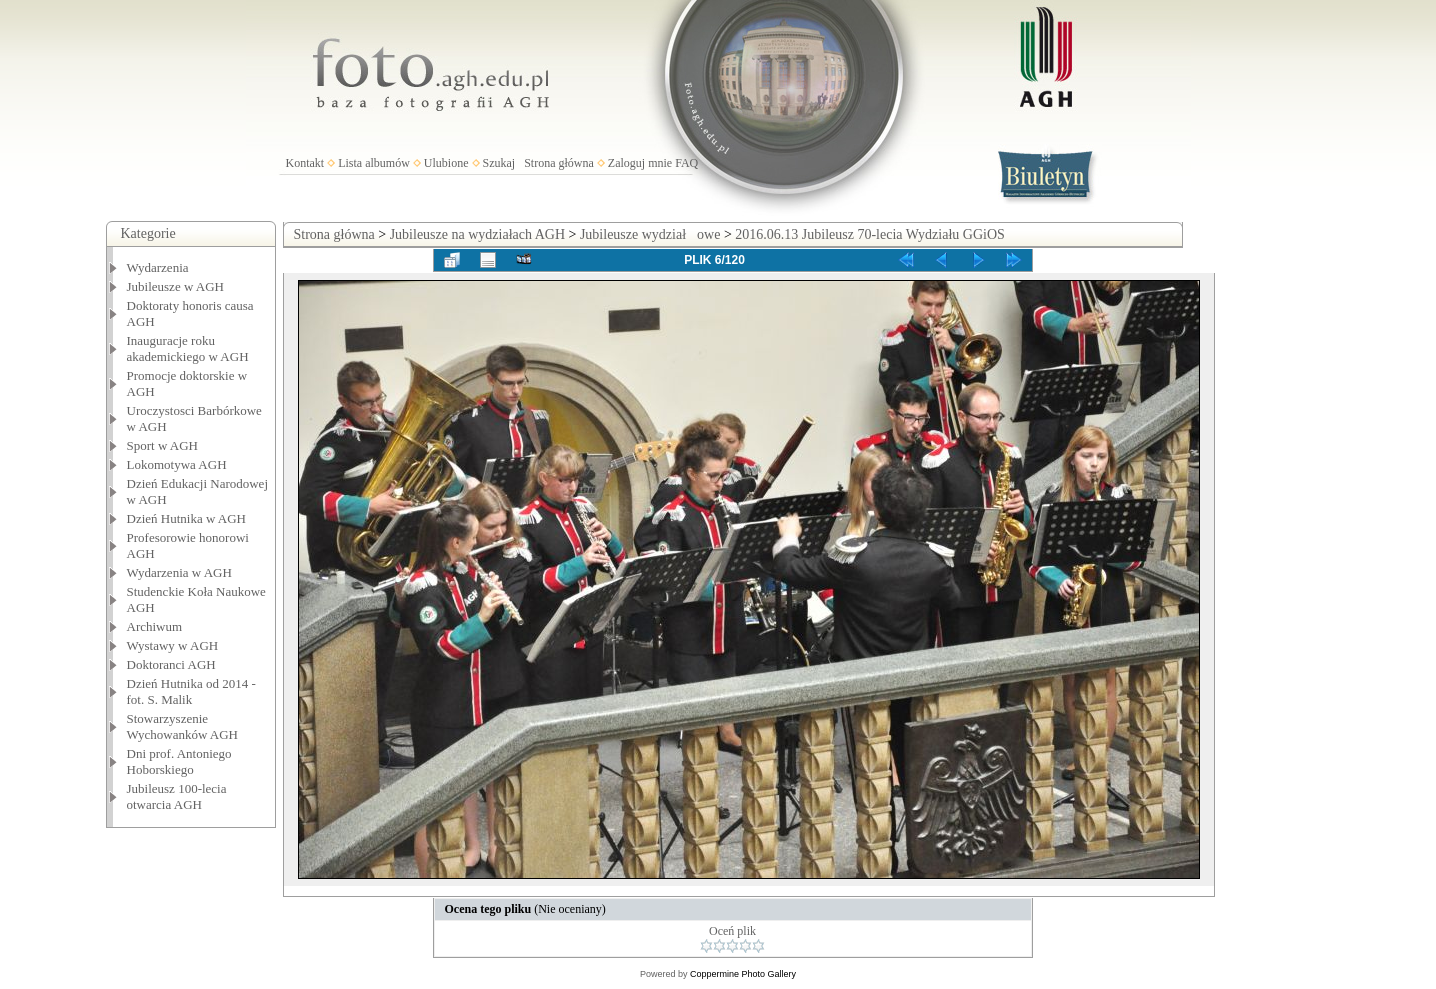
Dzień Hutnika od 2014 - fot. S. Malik (191, 691)
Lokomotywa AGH (177, 464)
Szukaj (499, 163)
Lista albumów (374, 163)
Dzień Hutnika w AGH (187, 518)
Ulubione (446, 163)
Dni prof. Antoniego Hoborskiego (179, 761)
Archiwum (155, 626)
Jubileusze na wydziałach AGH (477, 234)
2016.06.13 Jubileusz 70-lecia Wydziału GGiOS (870, 234)
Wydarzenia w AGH (179, 572)
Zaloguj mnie (640, 163)
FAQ (686, 163)
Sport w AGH (163, 445)
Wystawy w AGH (173, 645)
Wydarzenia (158, 267)
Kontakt (305, 163)
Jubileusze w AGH (176, 286)
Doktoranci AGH (171, 664)
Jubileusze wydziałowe (650, 234)
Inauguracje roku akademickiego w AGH (188, 348)
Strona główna (559, 163)
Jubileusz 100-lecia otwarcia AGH (177, 796)
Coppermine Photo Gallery (743, 974)
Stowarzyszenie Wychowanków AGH (183, 726)
